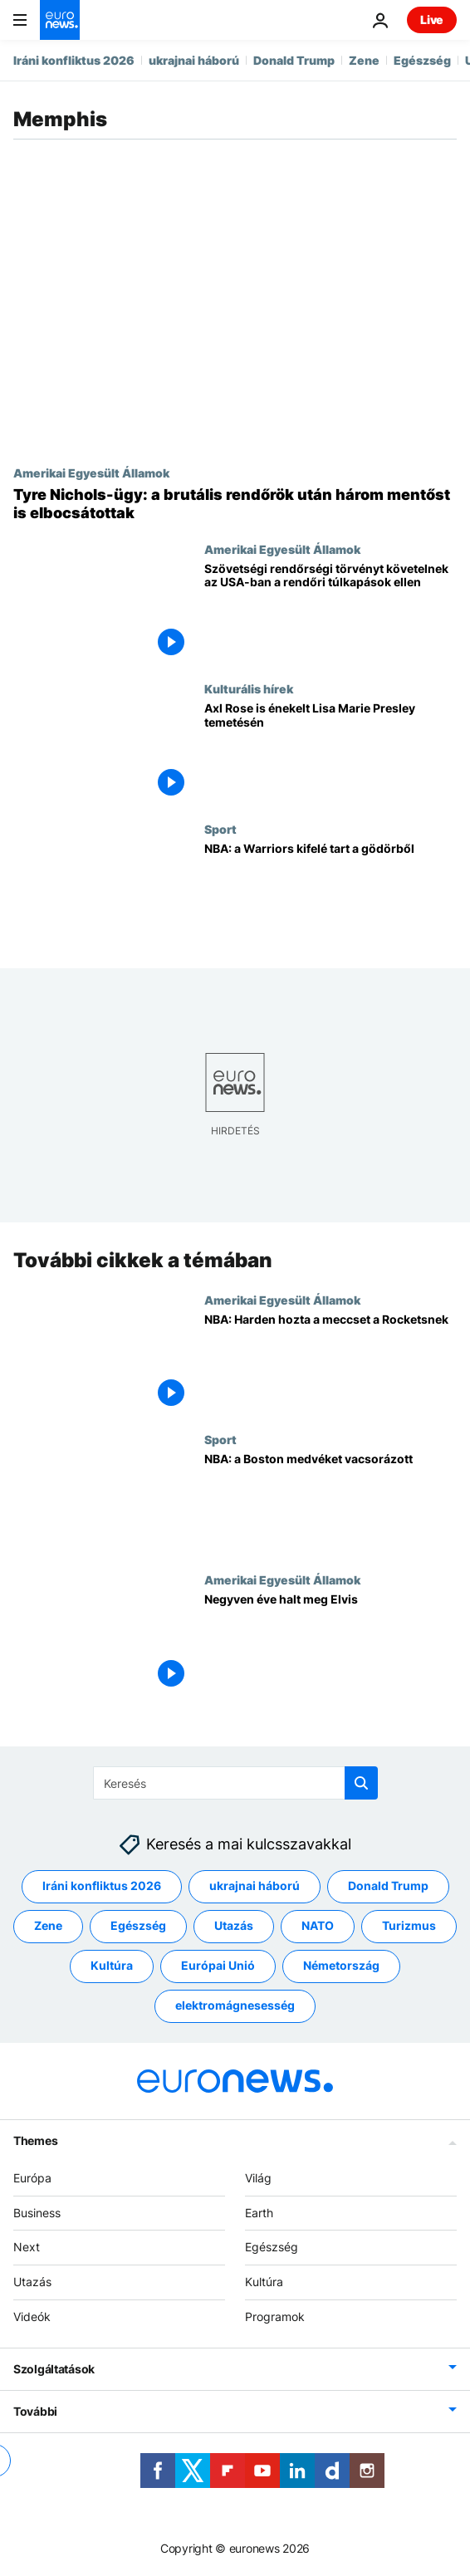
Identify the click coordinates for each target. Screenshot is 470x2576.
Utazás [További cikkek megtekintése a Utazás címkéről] (233, 1926)
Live (431, 19)
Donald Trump (294, 60)
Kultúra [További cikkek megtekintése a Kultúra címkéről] (112, 1966)
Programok (275, 2316)
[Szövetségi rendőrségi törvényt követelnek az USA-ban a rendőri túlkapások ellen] (330, 612)
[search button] (361, 1783)
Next (26, 2248)
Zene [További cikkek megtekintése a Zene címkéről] (48, 1926)
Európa (32, 2178)
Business (37, 2213)
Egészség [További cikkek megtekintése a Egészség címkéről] (138, 1926)
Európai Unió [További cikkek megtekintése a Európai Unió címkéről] (218, 1966)
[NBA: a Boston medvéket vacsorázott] (330, 1503)
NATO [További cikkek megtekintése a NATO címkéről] (317, 1926)
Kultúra (264, 2282)
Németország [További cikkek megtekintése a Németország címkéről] (341, 1966)
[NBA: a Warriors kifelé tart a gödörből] (330, 892)
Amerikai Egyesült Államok (91, 472)
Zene (364, 60)
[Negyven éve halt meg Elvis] (330, 1643)
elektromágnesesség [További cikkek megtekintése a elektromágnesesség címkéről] (235, 2006)
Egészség (422, 60)
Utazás (32, 2282)
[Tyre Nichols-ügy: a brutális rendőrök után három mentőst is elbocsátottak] (235, 504)
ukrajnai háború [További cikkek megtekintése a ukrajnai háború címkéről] (254, 1886)
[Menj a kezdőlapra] (60, 20)
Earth (259, 2213)
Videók (32, 2316)
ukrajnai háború (194, 60)
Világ (258, 2178)
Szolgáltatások (54, 2369)
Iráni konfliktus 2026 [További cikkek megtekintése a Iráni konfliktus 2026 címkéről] (101, 1886)
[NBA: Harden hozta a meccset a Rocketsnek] (330, 1363)
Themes (35, 2140)
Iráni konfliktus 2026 (74, 60)
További (35, 2411)
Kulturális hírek (248, 688)
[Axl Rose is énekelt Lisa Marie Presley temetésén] (330, 752)
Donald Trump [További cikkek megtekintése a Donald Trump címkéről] (388, 1886)
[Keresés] (235, 1783)
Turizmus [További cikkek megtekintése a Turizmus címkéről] (409, 1926)
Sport (220, 828)
